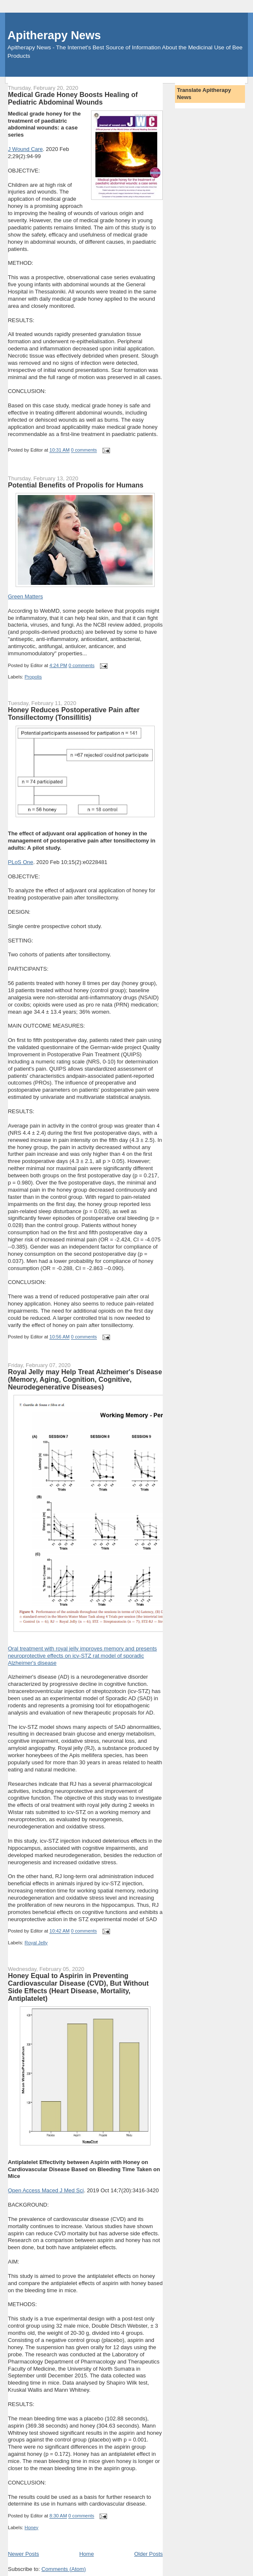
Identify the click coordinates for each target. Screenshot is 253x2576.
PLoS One (20, 862)
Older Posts (148, 2554)
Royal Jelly (36, 1942)
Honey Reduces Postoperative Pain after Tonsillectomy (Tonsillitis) (74, 713)
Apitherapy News (54, 35)
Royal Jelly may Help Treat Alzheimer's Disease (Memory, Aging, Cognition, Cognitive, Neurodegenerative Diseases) (85, 1379)
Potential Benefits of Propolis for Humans (75, 485)
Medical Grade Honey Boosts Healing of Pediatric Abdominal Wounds (73, 98)
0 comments (84, 450)
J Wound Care (25, 149)
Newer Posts (23, 2554)
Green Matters (25, 596)
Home (86, 2554)
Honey (31, 2527)
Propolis (33, 676)
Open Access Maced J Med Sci (46, 2190)
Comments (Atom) (63, 2569)
